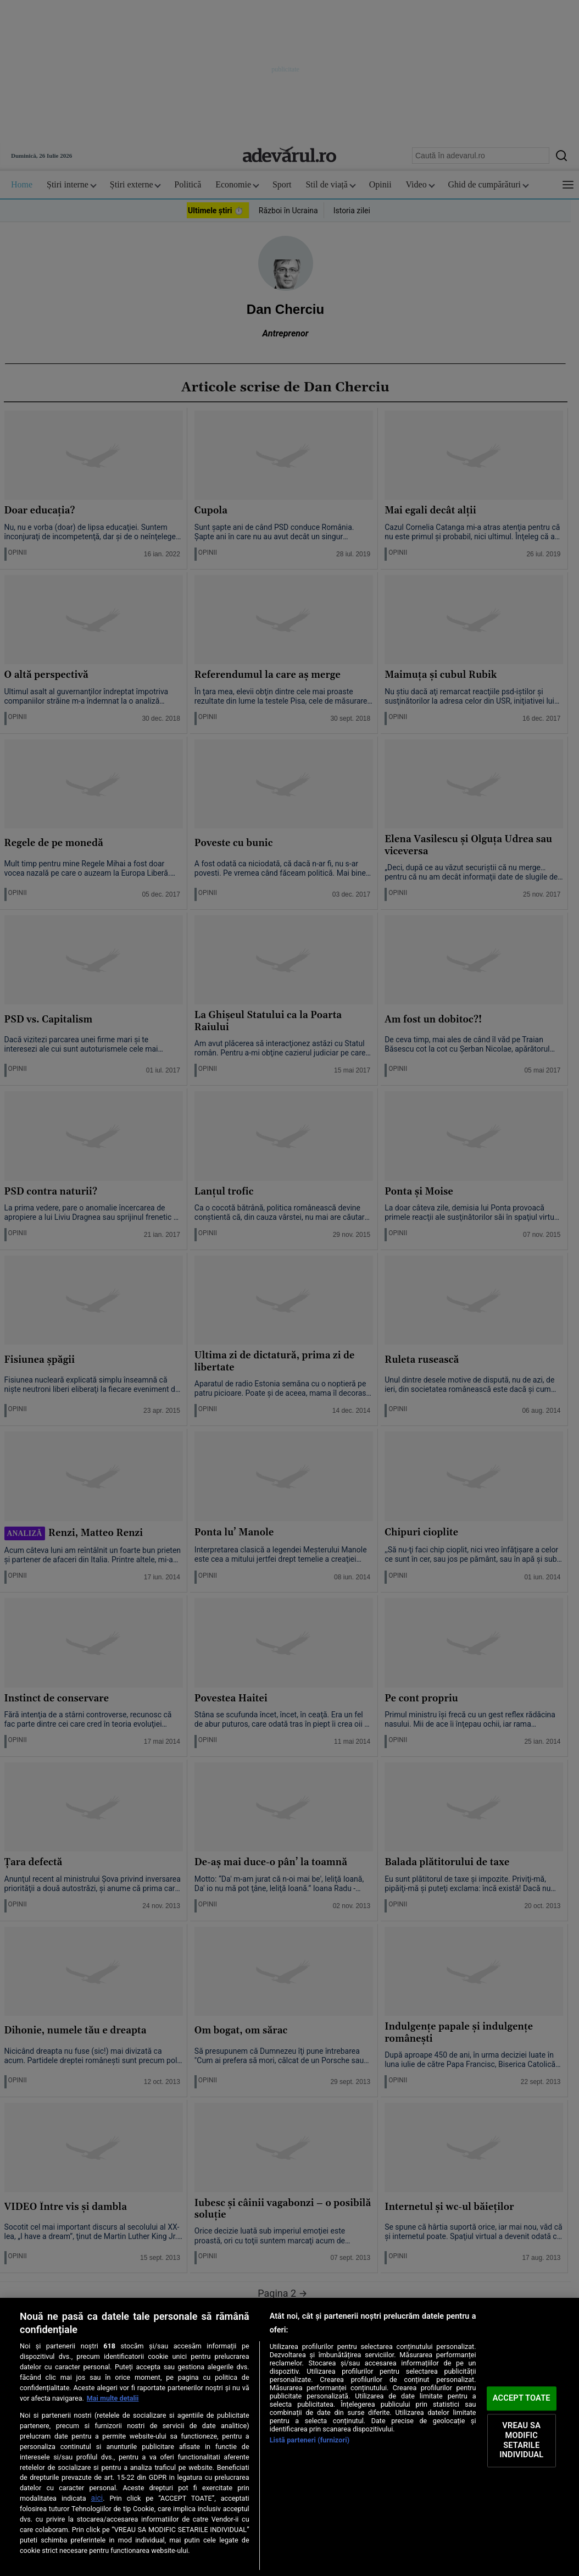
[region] (289, 2437)
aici (97, 2498)
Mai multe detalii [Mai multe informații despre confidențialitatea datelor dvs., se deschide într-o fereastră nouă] (113, 2398)
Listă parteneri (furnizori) (310, 2440)
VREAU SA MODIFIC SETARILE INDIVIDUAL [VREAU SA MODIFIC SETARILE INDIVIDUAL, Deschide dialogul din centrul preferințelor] (521, 2440)
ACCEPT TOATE (521, 2398)
